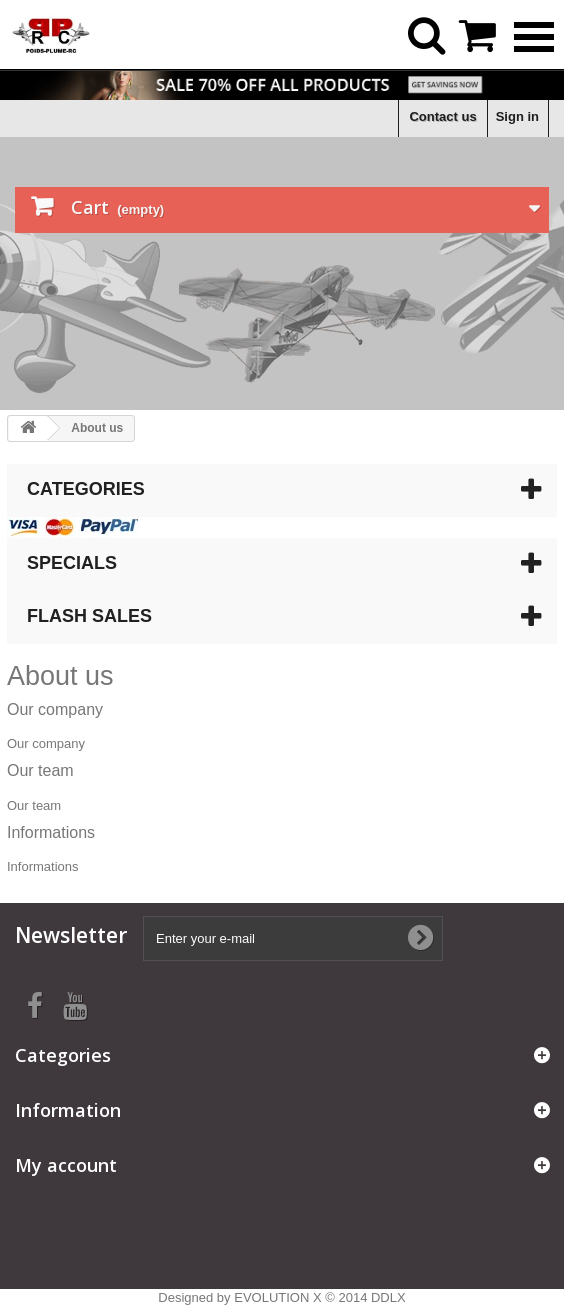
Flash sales (89, 616)
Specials (72, 563)
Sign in (517, 116)
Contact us (442, 116)
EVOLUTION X (277, 1297)
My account (66, 1165)
